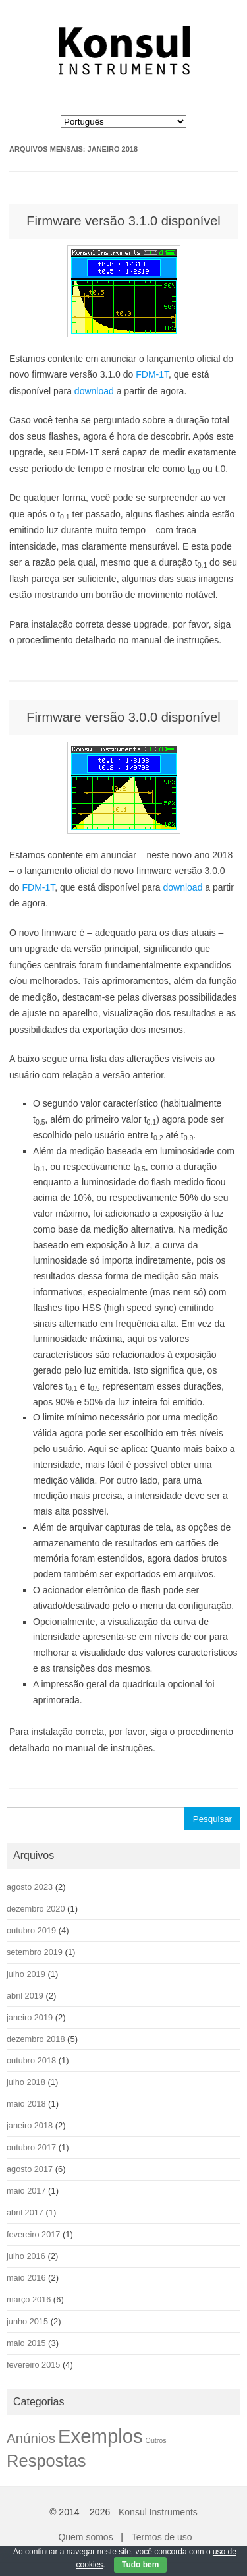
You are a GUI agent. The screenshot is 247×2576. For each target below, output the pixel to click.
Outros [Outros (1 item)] (156, 2440)
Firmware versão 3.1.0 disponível (123, 221)
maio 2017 (26, 2191)
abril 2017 (25, 2212)
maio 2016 (26, 2278)
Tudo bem (140, 2564)
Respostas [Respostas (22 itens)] (46, 2460)
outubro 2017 (31, 2147)
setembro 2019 (35, 1952)
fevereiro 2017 (33, 2234)
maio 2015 (26, 2343)
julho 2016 (26, 2256)
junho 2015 (27, 2321)
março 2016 (29, 2299)
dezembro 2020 (36, 1909)
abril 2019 (25, 1996)
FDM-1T (152, 374)
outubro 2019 (31, 1930)
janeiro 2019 (30, 2017)
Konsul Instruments (158, 2512)
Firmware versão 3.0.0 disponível (123, 717)
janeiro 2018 (30, 2125)
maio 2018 (26, 2104)
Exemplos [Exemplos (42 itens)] (100, 2436)
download (94, 391)
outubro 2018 (31, 2060)
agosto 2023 (30, 1887)
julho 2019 (26, 1974)
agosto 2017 (30, 2169)
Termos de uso (162, 2537)
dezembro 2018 (36, 2039)
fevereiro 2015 (33, 2365)
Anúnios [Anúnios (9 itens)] (31, 2437)
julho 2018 (26, 2082)
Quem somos (85, 2537)
